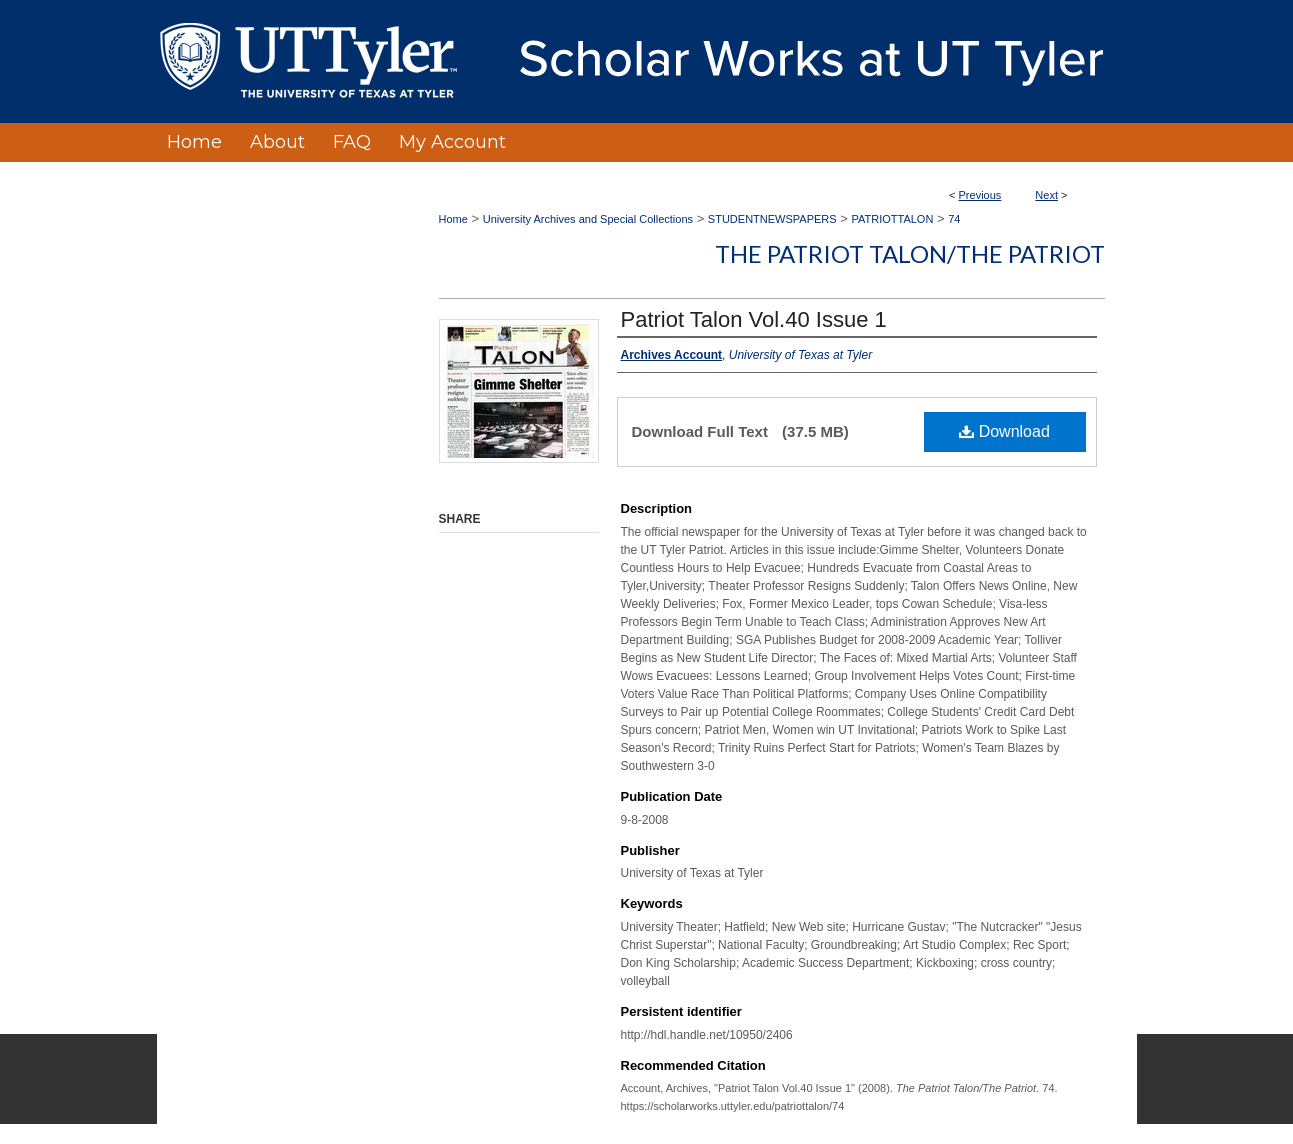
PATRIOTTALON (892, 219)
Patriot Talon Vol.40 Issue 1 (754, 319)
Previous (980, 195)
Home (453, 219)
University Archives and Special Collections (588, 219)
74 (954, 219)
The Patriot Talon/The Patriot (910, 253)
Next (1046, 195)
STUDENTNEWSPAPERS (772, 219)
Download (1004, 431)
